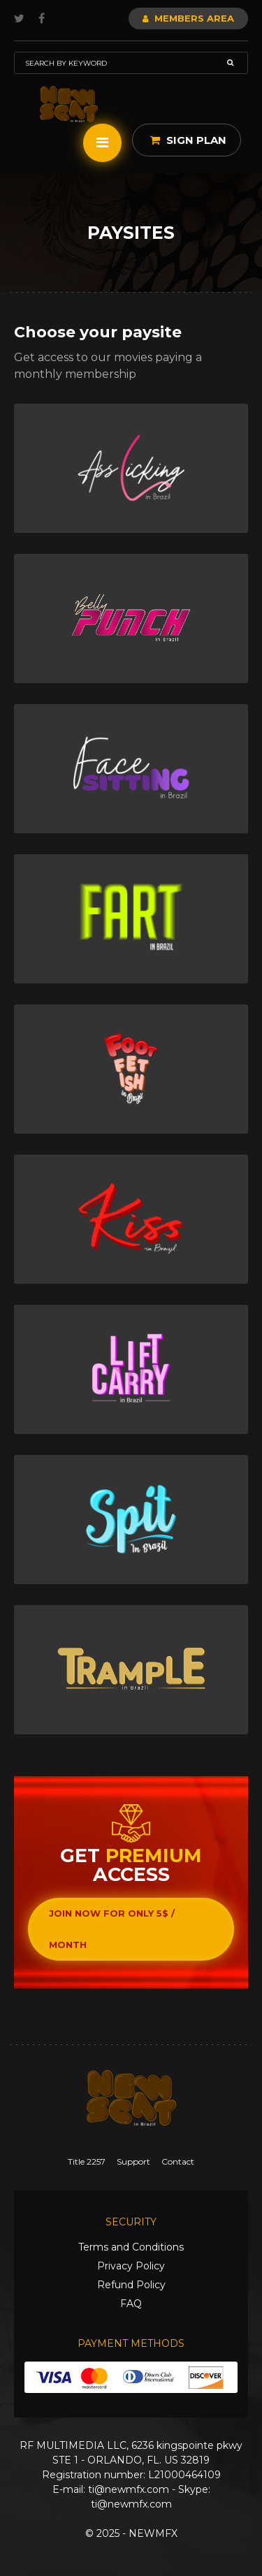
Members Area (188, 18)
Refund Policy (131, 2284)
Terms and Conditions (131, 2247)
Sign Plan (188, 140)
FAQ (131, 2303)
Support (133, 2161)
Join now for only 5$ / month (112, 1929)
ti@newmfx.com (128, 2489)
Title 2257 (86, 2161)
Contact (177, 2161)
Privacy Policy (131, 2266)
